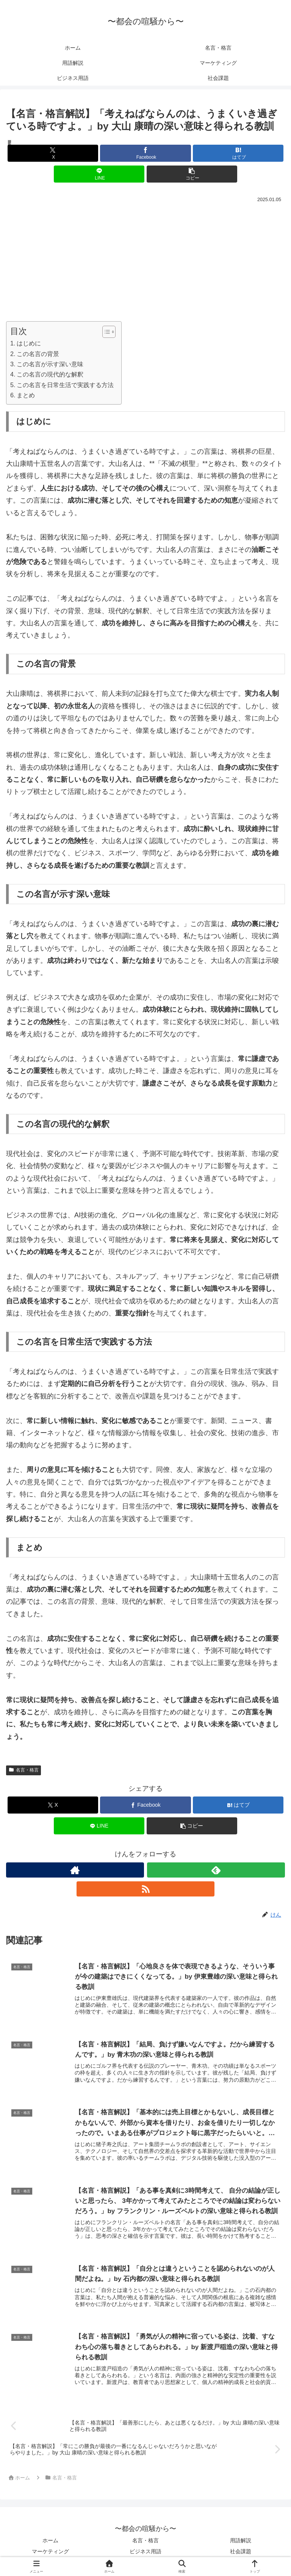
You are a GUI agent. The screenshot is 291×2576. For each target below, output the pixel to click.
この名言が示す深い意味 (50, 364)
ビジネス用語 (145, 2552)
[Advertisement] (145, 261)
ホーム (50, 2541)
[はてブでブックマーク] (238, 153)
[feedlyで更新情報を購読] (216, 1870)
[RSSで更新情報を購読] (145, 1888)
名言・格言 (23, 1770)
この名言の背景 (38, 353)
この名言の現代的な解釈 (50, 374)
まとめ (26, 395)
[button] (192, 174)
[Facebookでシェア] (145, 153)
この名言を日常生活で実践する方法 (65, 384)
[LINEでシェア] (99, 174)
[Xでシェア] (53, 153)
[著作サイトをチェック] (75, 1870)
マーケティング (50, 2552)
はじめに (29, 343)
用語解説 (240, 2541)
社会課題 (240, 2552)
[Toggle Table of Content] (105, 331)
